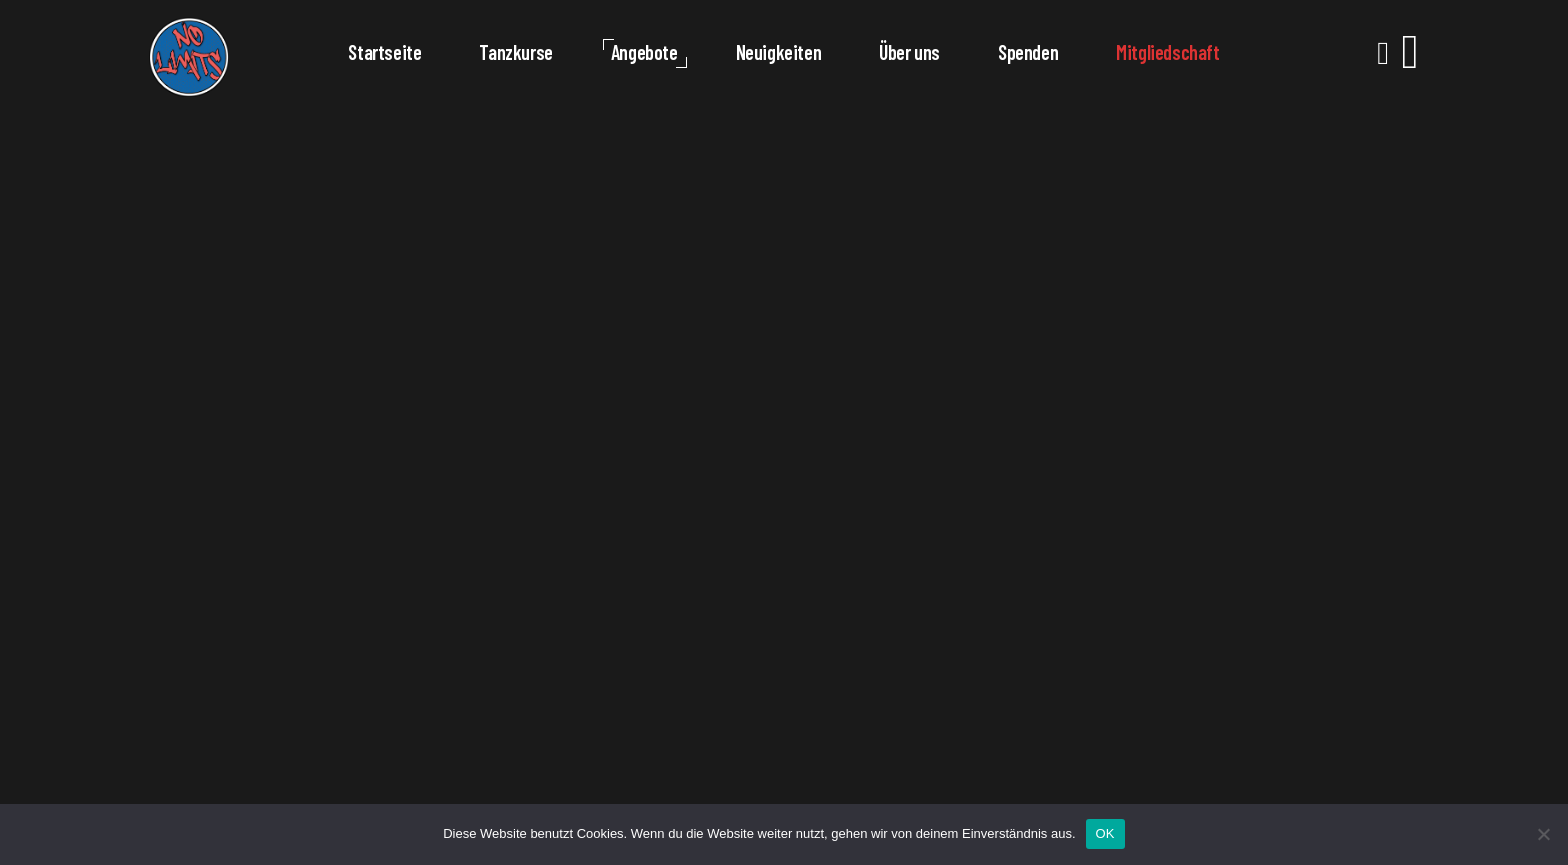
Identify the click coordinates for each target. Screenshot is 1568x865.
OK (1105, 833)
